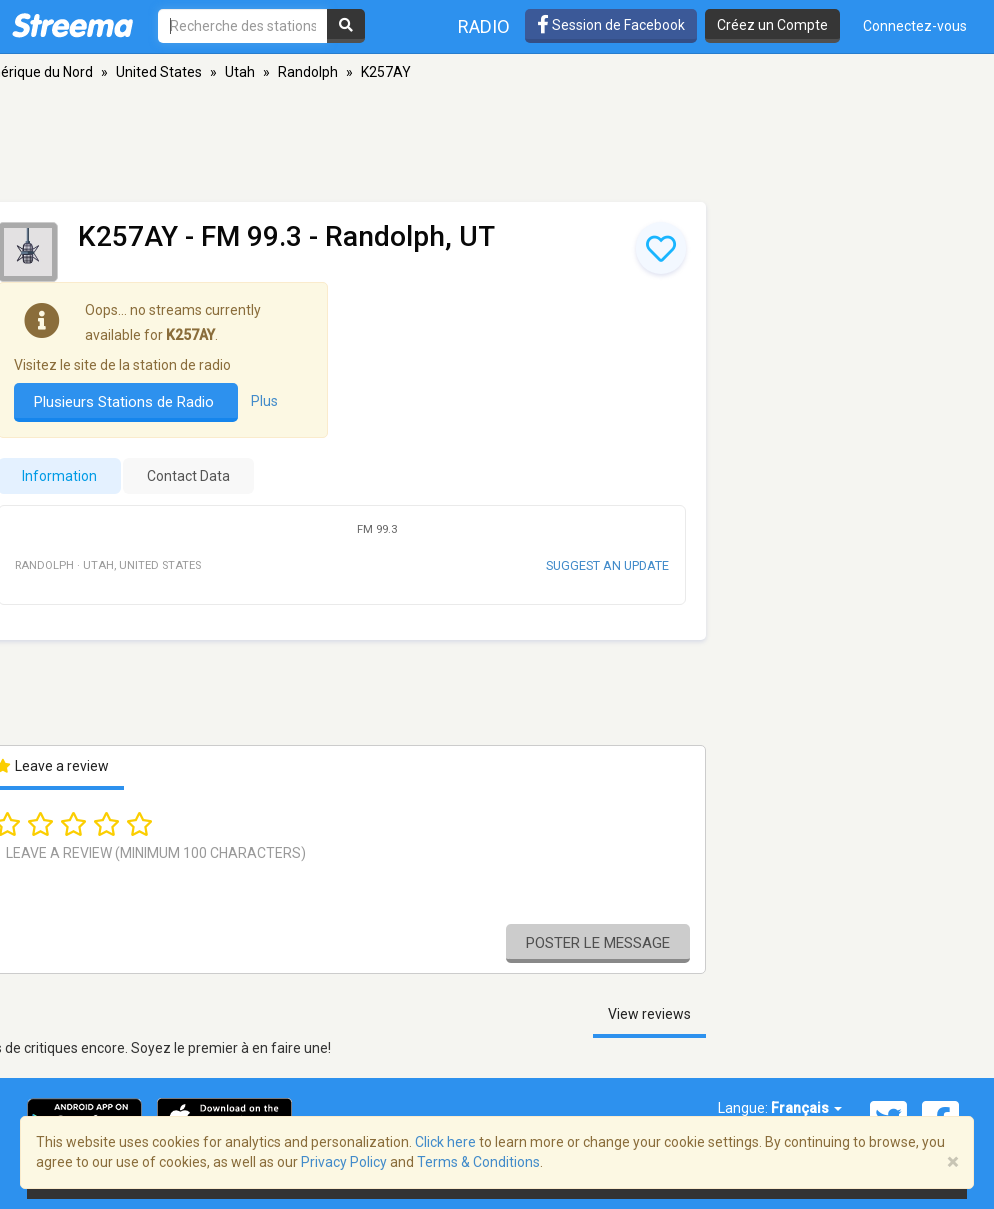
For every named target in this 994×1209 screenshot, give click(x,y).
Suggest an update (607, 565)
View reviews (649, 1014)
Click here (445, 1142)
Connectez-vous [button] (915, 26)
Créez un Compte (772, 25)
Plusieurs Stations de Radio (126, 402)
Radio (484, 26)
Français (806, 1108)
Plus (264, 401)
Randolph (308, 72)
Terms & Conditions (478, 1162)
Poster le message (598, 943)
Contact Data (188, 476)
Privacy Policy (344, 1162)
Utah (240, 72)
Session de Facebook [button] (611, 25)
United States (159, 72)
